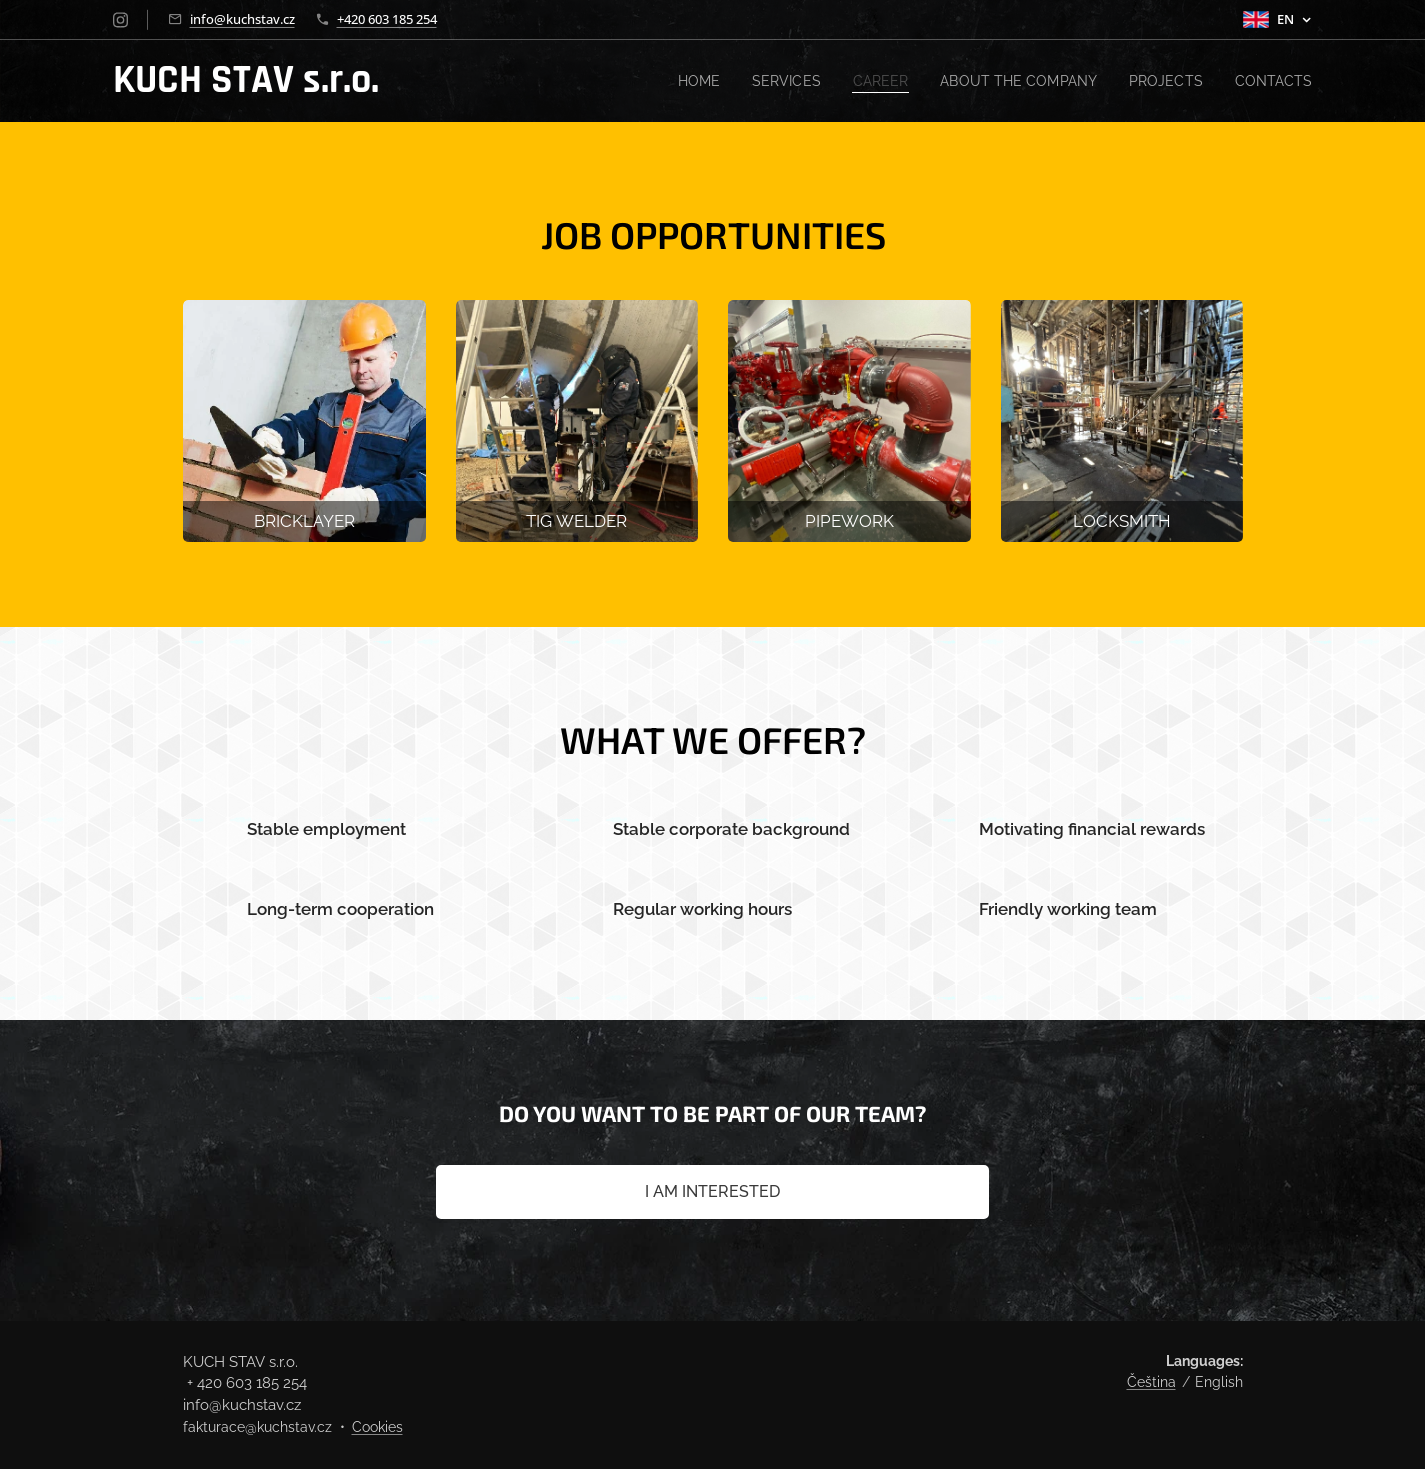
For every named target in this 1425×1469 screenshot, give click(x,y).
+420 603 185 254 (387, 19)
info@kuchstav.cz (242, 19)
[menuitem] (678, 81)
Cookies (377, 1427)
